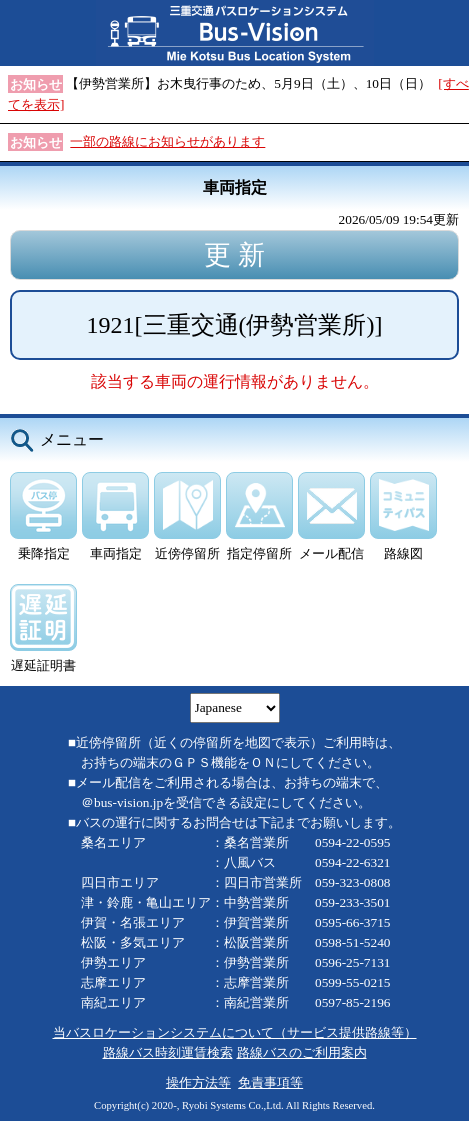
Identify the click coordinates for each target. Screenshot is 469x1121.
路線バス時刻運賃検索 (168, 1052)
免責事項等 (270, 1082)
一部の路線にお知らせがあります (167, 141)
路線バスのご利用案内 (302, 1052)
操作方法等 (198, 1082)
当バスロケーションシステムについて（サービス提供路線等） (235, 1032)
